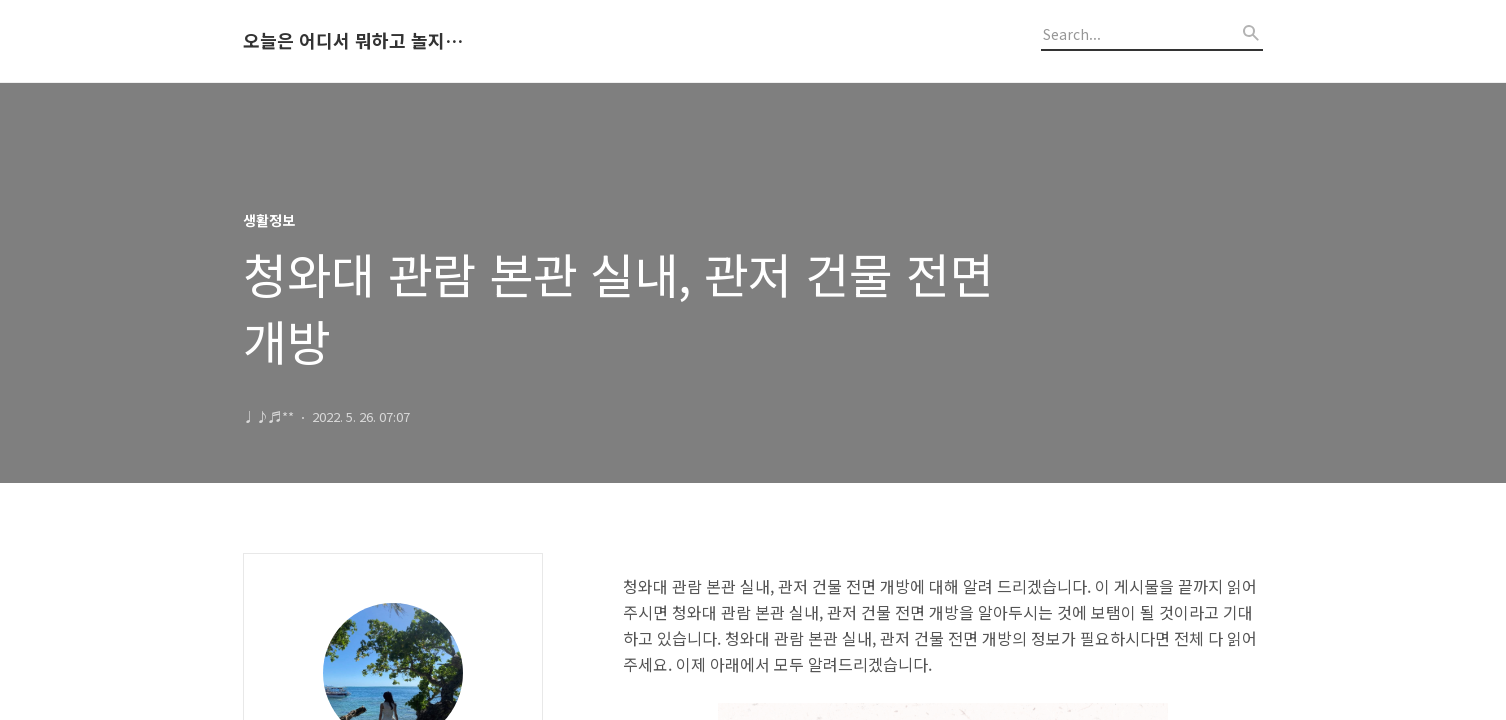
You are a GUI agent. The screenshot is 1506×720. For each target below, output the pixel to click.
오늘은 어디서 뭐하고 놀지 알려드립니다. (353, 41)
